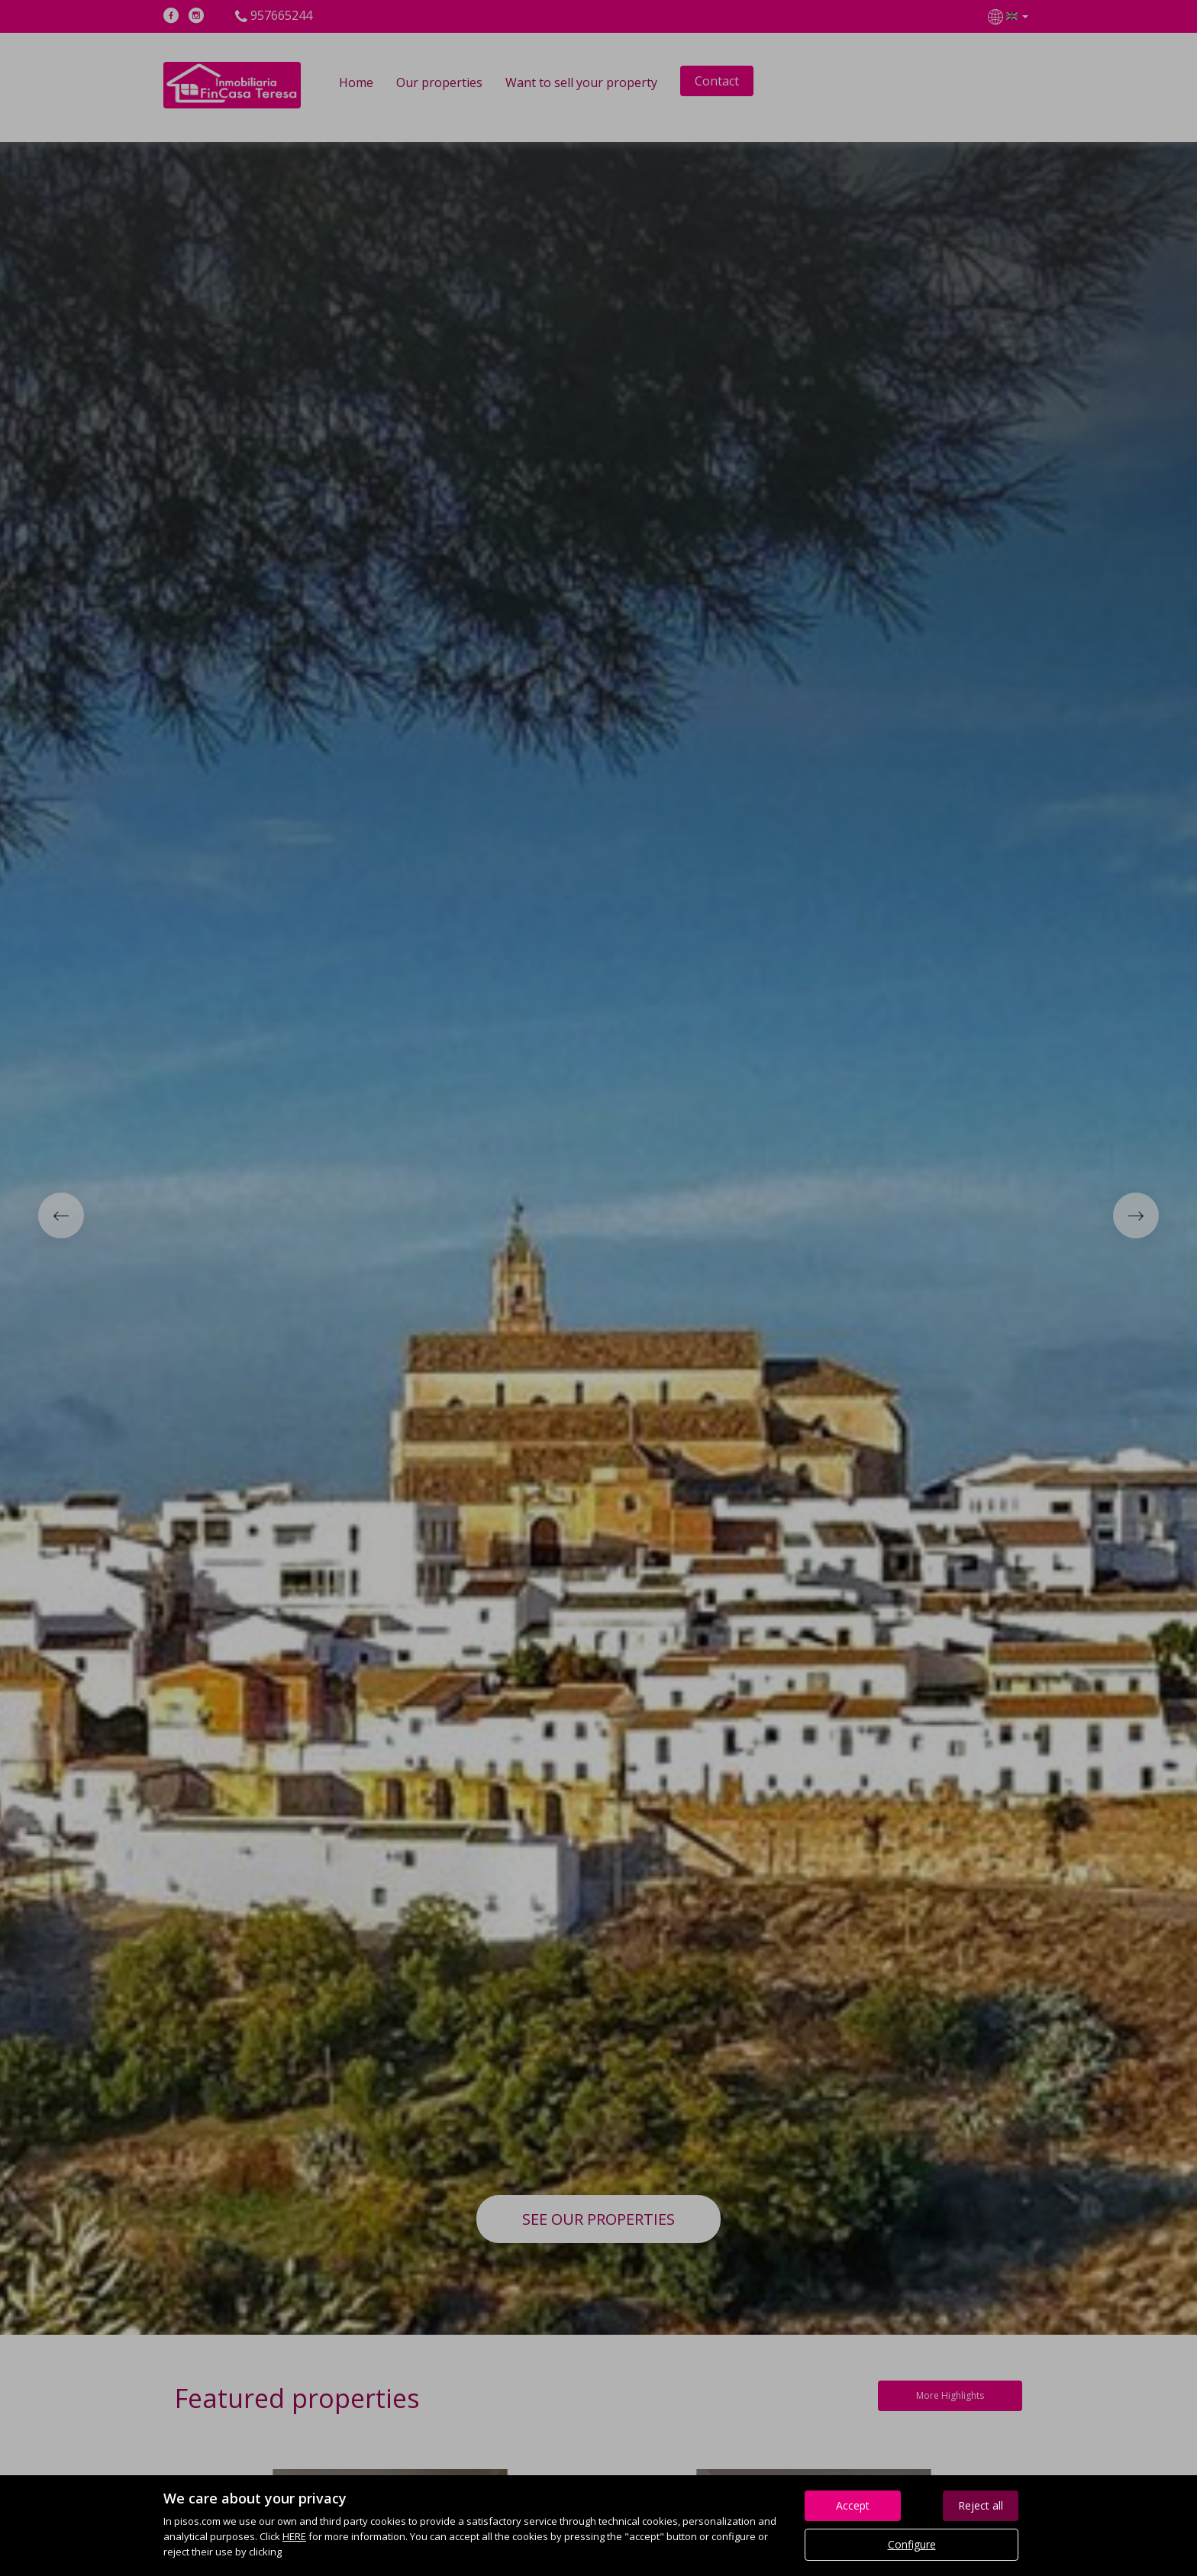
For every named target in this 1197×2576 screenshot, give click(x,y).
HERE (294, 2536)
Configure (912, 2544)
